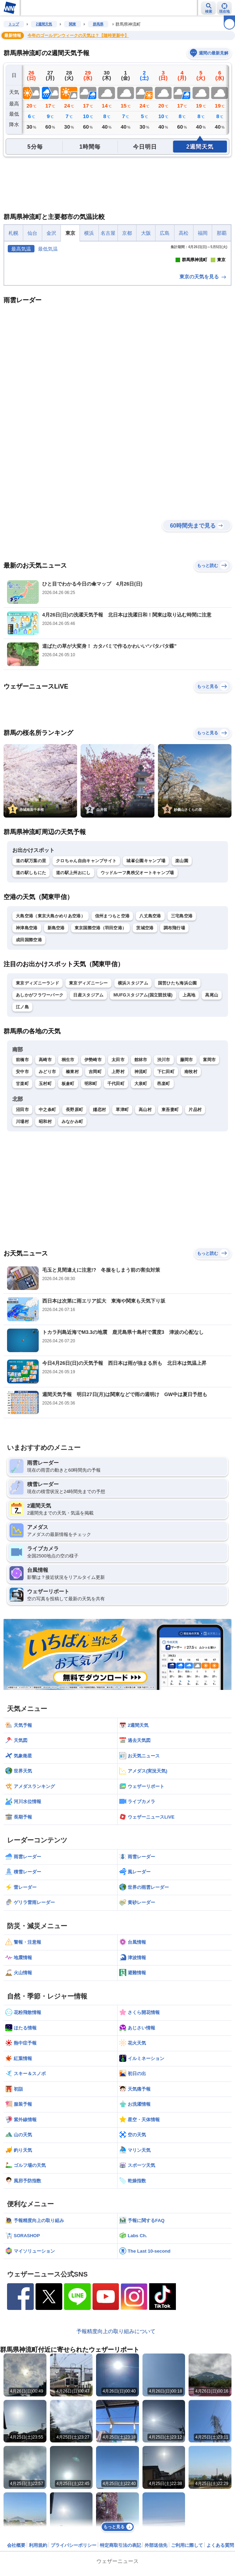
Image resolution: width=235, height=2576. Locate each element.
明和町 (90, 1193)
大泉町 (140, 1193)
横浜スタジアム (133, 1092)
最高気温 (21, 249)
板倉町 (68, 1193)
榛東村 (72, 1181)
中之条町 (47, 1219)
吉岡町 (95, 1181)
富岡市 (209, 1169)
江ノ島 (22, 1116)
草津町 (122, 1219)
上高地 (189, 1104)
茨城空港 (144, 1037)
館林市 (140, 1169)
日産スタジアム (88, 1104)
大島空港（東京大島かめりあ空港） (50, 1025)
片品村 (195, 1219)
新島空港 (56, 1037)
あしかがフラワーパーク (39, 1104)
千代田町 (116, 1193)
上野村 (118, 1181)
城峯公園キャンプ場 (145, 970)
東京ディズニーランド (37, 1092)
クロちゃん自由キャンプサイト (86, 970)
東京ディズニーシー (88, 1092)
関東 (72, 24)
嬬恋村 (99, 1219)
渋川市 (163, 1169)
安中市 (22, 1181)
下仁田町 (165, 1181)
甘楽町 (22, 1193)
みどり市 (47, 1181)
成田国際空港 (29, 1049)
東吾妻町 (170, 1219)
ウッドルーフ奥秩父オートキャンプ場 (137, 982)
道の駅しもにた (31, 982)
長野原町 (74, 1219)
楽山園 (181, 970)
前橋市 (22, 1169)
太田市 (118, 1169)
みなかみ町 (72, 1231)
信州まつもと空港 (112, 1025)
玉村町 (45, 1193)
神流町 (140, 1181)
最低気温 (48, 249)
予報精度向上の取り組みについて (115, 2441)
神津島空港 (27, 1037)
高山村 (145, 1219)
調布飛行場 (174, 1037)
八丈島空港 (150, 1025)
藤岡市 (186, 1169)
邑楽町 (163, 1193)
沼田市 (22, 1219)
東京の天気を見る (203, 386)
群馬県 (98, 24)
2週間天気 (44, 24)
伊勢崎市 (93, 1169)
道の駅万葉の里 (31, 970)
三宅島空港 (182, 1025)
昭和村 (45, 1231)
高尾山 (211, 1104)
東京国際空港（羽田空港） (101, 1037)
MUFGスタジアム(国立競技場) (142, 1104)
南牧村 (190, 1181)
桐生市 (68, 1169)
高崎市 (45, 1169)
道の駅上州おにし (73, 982)
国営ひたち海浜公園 (177, 1092)
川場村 (22, 1231)
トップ (13, 24)
